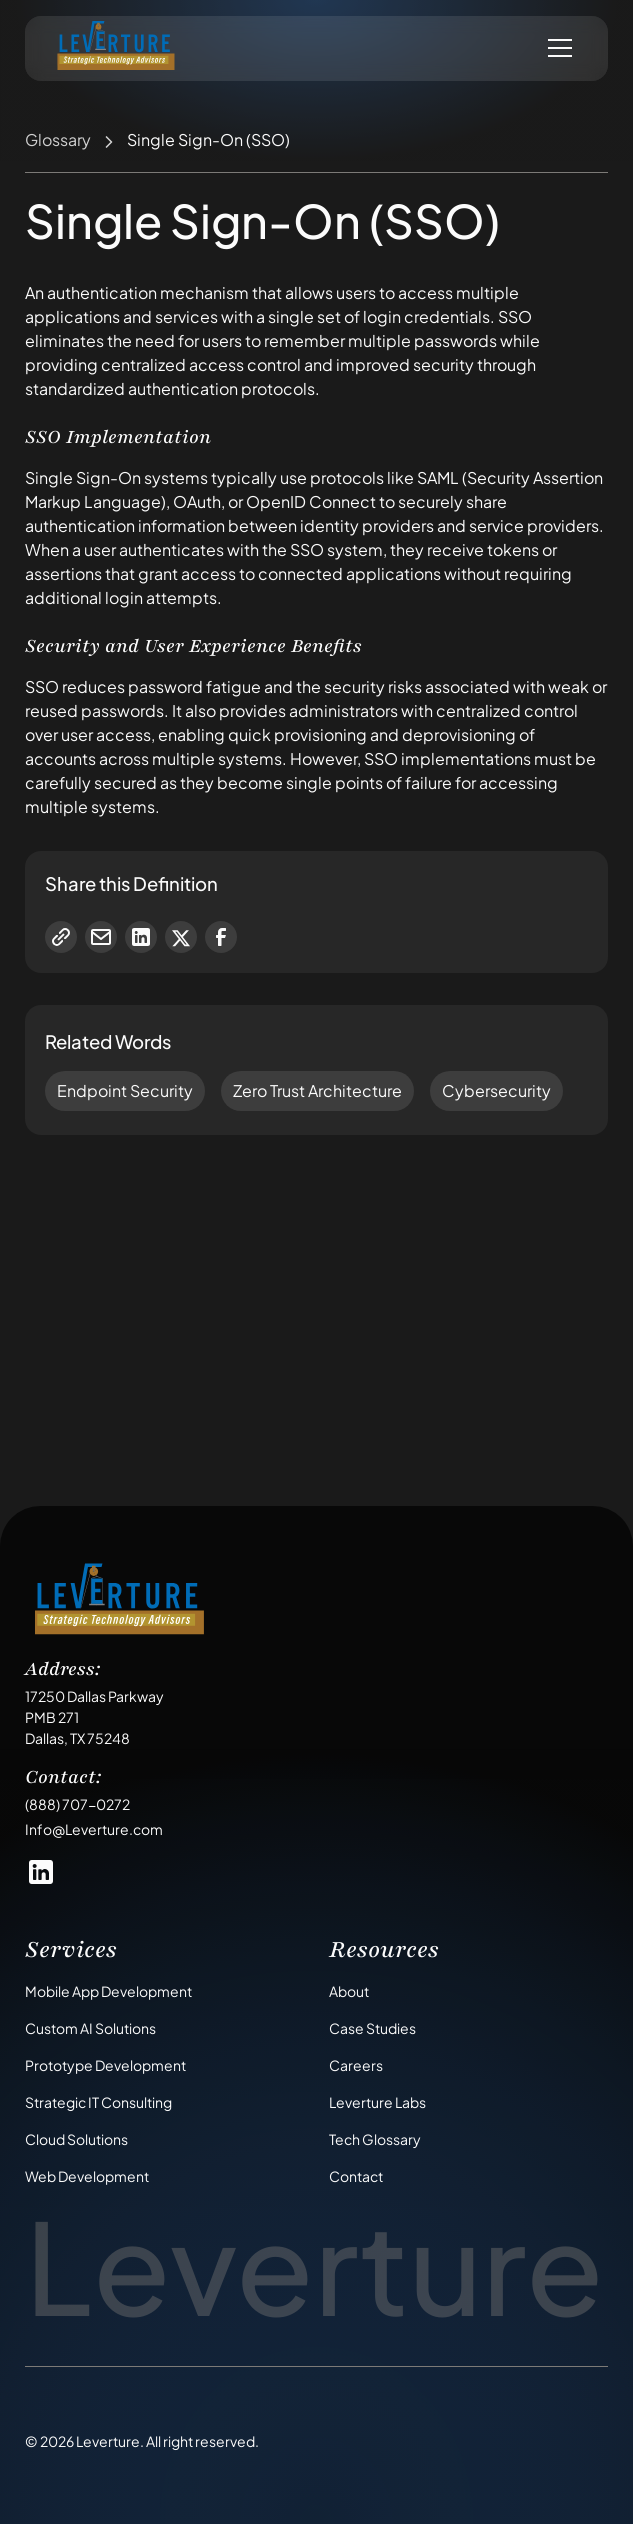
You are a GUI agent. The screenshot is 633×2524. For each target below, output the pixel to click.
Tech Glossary (375, 2139)
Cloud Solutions (76, 2139)
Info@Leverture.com (94, 1829)
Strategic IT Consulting (98, 2102)
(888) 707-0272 (77, 1804)
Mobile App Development (108, 1991)
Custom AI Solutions (90, 2028)
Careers (356, 2065)
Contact (356, 2176)
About (349, 1991)
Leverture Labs (377, 2102)
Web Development (87, 2176)
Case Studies (372, 2028)
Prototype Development (105, 2065)
